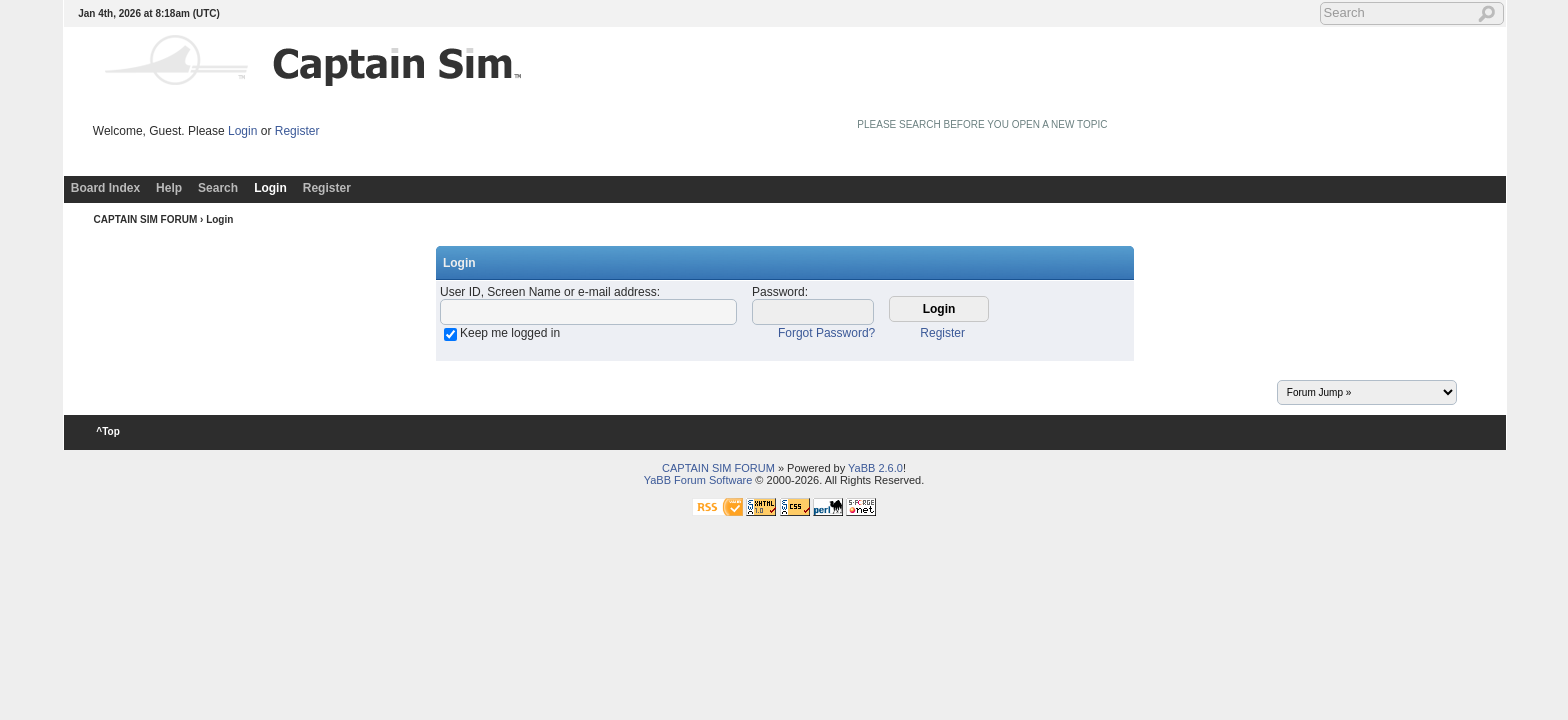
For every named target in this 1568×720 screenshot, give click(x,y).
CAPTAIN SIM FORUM (146, 219)
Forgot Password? (826, 333)
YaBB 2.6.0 (875, 468)
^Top (108, 431)
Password (778, 292)
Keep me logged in (510, 333)
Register (297, 131)
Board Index (105, 188)
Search (218, 188)
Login (242, 131)
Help (169, 188)
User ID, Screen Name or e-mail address (548, 292)
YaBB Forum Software (698, 480)
